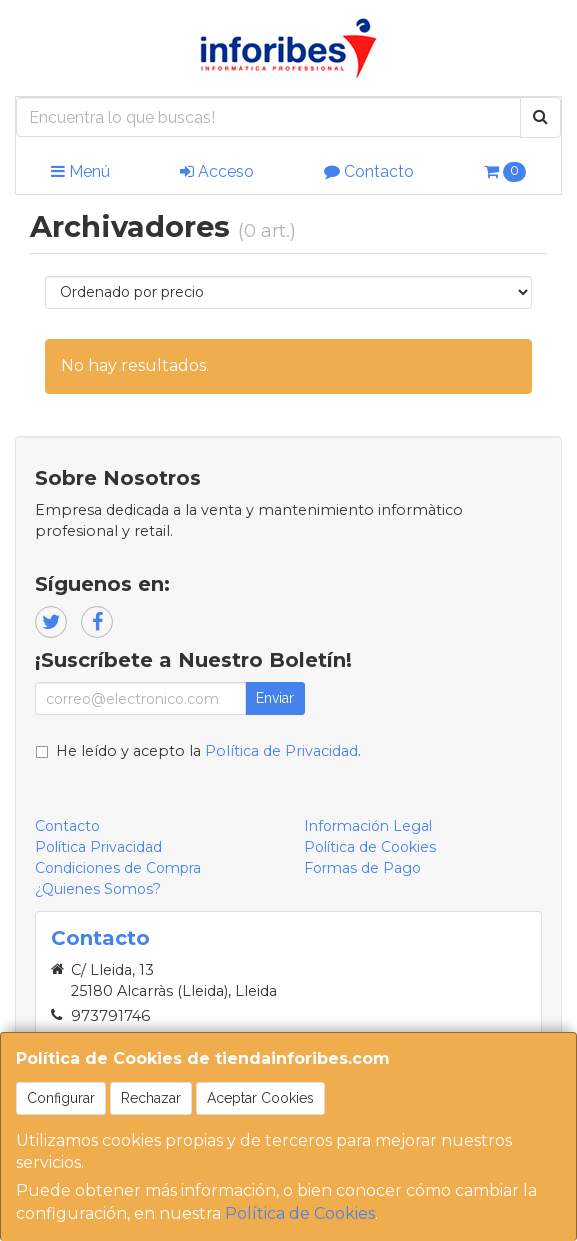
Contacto (369, 171)
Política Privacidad (98, 847)
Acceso (217, 171)
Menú (80, 171)
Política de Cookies (300, 1213)
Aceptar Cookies (260, 1098)
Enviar (275, 698)
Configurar (61, 1098)
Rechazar (151, 1098)
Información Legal (368, 826)
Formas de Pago (362, 868)
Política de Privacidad (281, 751)
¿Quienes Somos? (98, 889)
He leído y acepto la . (208, 751)
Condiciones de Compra (118, 868)
